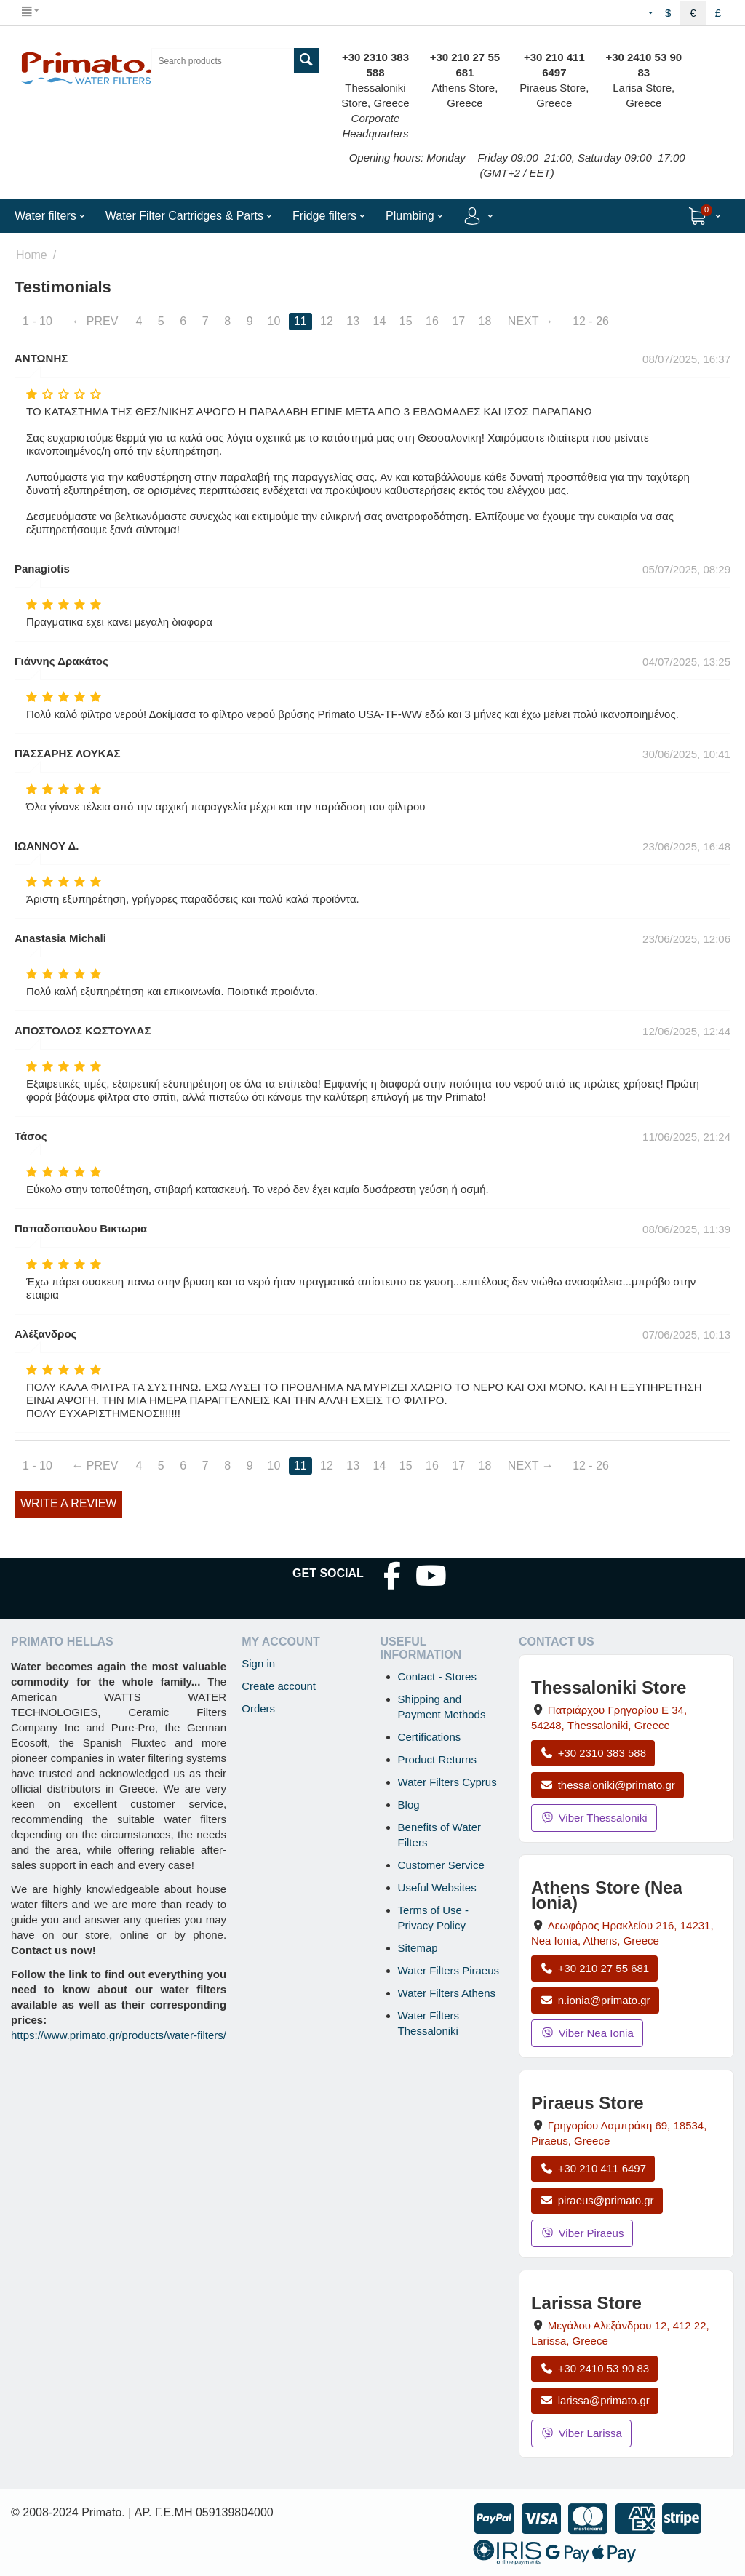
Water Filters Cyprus (447, 1782)
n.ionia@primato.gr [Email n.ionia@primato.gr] (595, 2000)
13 (352, 321)
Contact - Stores (437, 1676)
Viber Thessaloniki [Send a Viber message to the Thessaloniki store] (594, 1817)
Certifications (429, 1737)
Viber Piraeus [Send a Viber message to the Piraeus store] (582, 2233)
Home (31, 255)
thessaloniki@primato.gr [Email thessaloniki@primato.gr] (607, 1785)
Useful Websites (437, 1887)
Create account (279, 1686)
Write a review (68, 1503)
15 (406, 321)
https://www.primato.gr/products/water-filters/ (118, 2035)
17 (458, 321)
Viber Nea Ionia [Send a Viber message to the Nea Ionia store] (587, 2033)
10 (274, 321)
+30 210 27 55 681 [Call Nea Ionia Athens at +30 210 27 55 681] (594, 1968)
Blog (409, 1804)
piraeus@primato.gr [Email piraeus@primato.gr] (597, 2200)
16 (432, 321)
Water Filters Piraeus (448, 1970)
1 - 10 (37, 321)
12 (326, 321)
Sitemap (418, 1948)
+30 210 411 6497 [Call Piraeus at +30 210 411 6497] (593, 2168)
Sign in (258, 1663)
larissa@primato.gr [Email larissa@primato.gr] (595, 2400)
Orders (258, 1708)
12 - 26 (591, 321)
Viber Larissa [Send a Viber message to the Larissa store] (581, 2433)
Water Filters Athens (447, 1993)
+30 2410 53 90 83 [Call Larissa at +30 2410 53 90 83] (594, 2368)
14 (379, 321)
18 (485, 321)
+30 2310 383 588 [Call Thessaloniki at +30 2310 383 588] (593, 1753)
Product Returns (437, 1759)
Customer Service (441, 1865)
